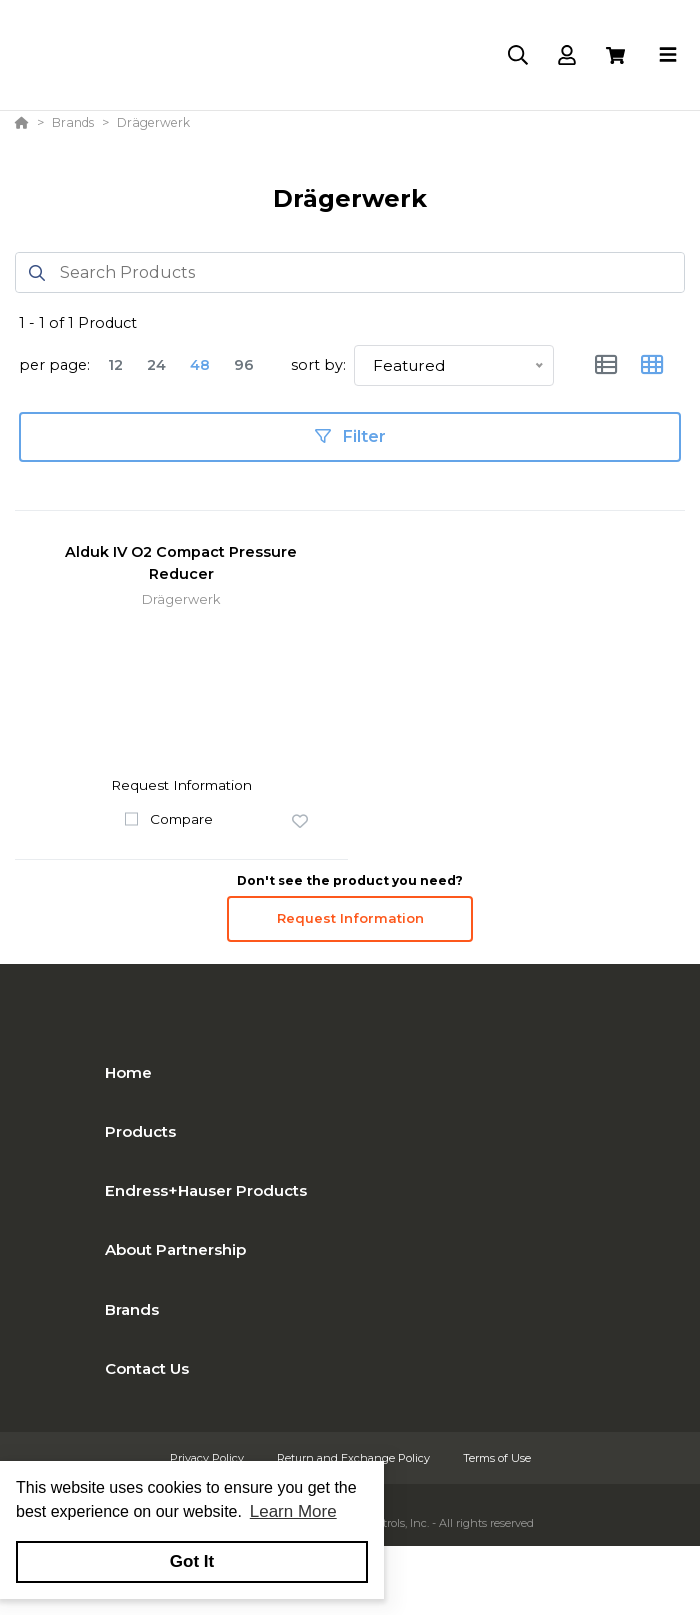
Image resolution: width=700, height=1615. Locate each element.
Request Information (350, 918)
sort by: (318, 365)
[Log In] (566, 55)
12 (115, 365)
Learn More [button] (293, 1511)
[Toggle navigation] (668, 55)
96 (244, 365)
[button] (300, 822)
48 (200, 365)
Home (128, 1072)
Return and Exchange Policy (355, 1458)
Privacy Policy (208, 1458)
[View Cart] (615, 55)
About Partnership (175, 1249)
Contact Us (147, 1368)
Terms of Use (497, 1458)
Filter (350, 436)
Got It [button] (192, 1561)
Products (140, 1131)
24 (156, 365)
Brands (132, 1309)
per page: (54, 365)
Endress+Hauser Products (206, 1190)
